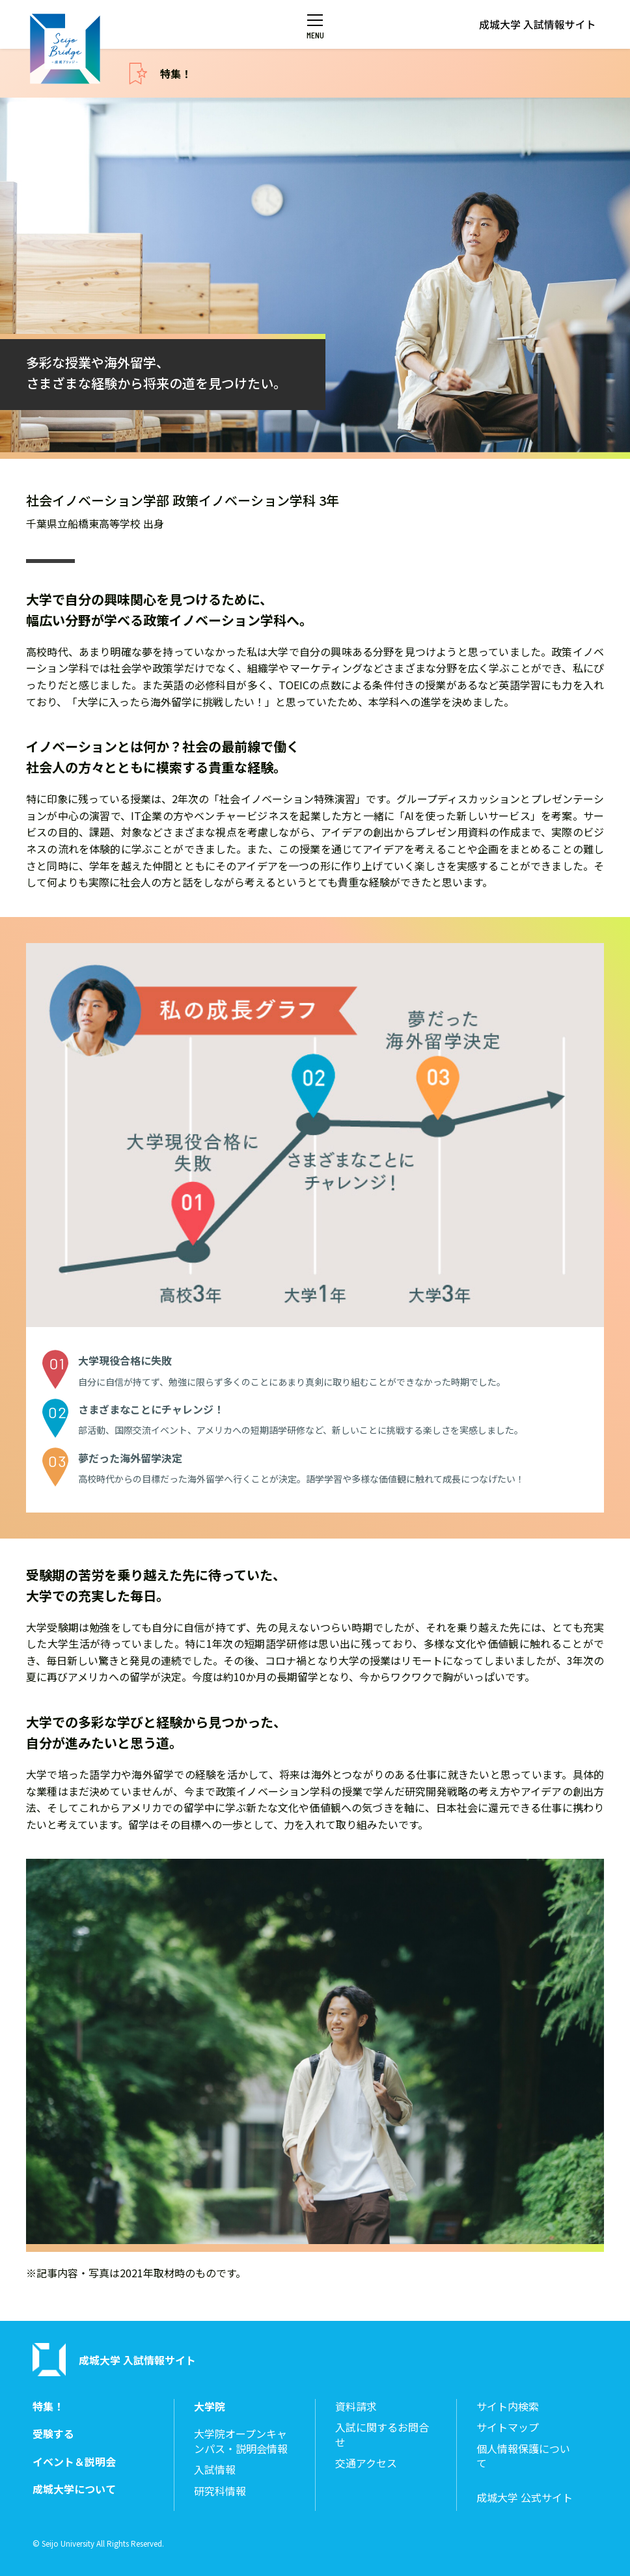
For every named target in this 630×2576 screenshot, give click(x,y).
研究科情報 (220, 2491)
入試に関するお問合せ (382, 2434)
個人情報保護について (523, 2456)
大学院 (209, 2406)
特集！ (175, 73)
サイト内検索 (507, 2406)
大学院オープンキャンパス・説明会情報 (241, 2441)
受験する (53, 2433)
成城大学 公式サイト (524, 2497)
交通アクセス (366, 2463)
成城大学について (74, 2489)
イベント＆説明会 (74, 2461)
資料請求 (356, 2406)
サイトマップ (507, 2427)
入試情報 (215, 2469)
